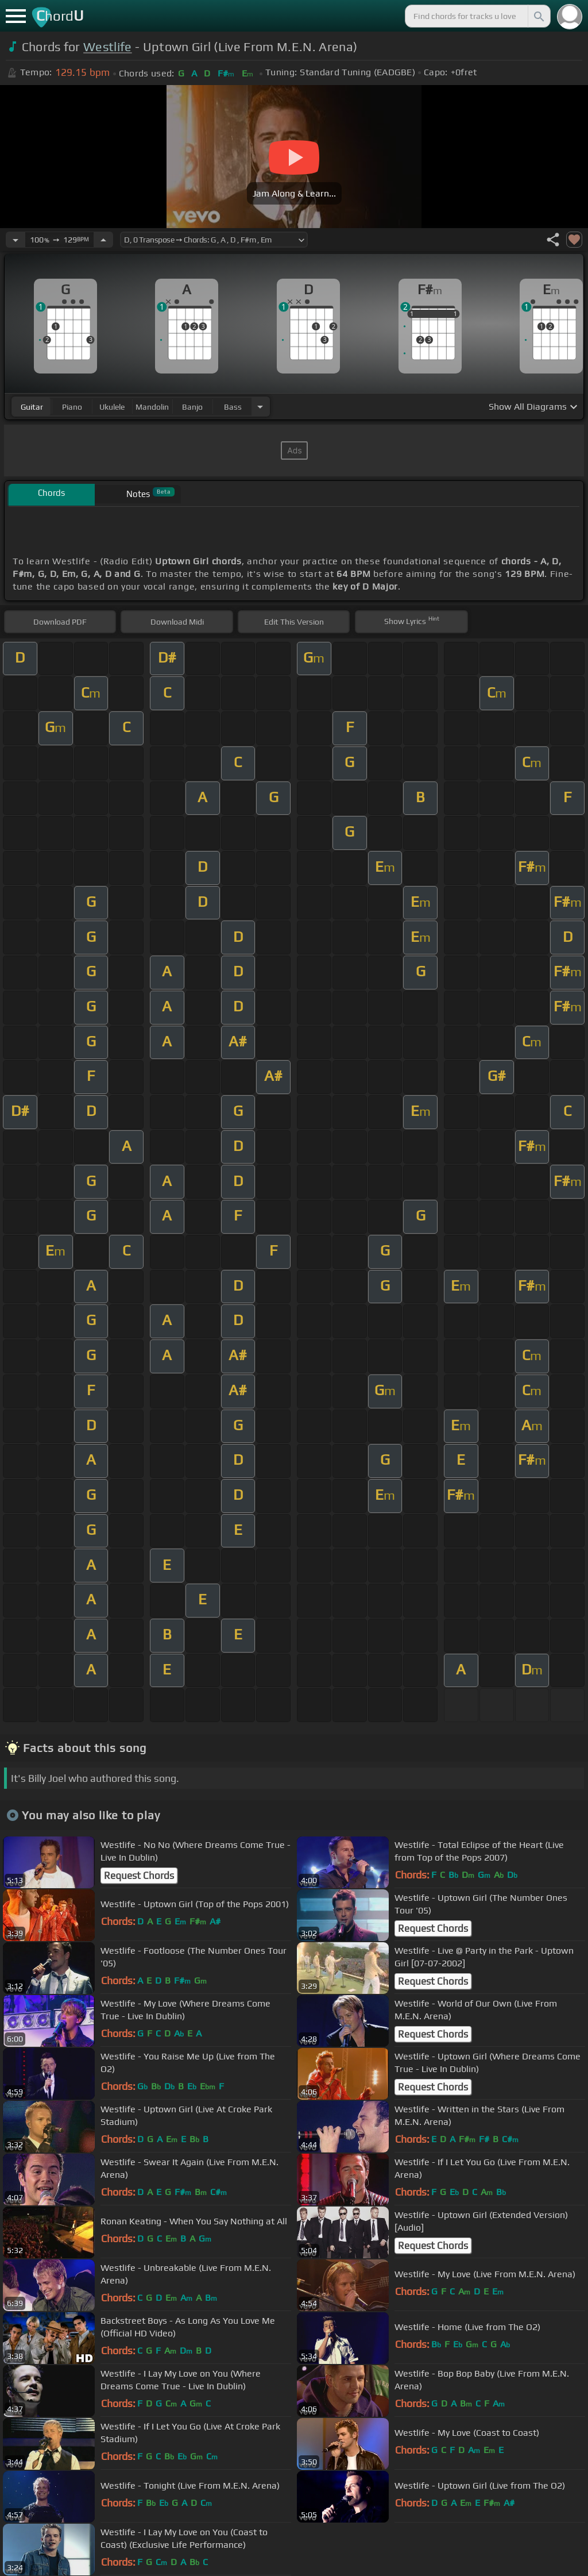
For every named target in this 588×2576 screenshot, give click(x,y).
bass (233, 406)
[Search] (538, 16)
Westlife (107, 47)
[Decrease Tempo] (15, 240)
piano (72, 406)
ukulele (112, 406)
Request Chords (139, 1875)
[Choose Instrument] (260, 406)
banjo (192, 406)
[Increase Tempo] (103, 240)
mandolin (152, 406)
